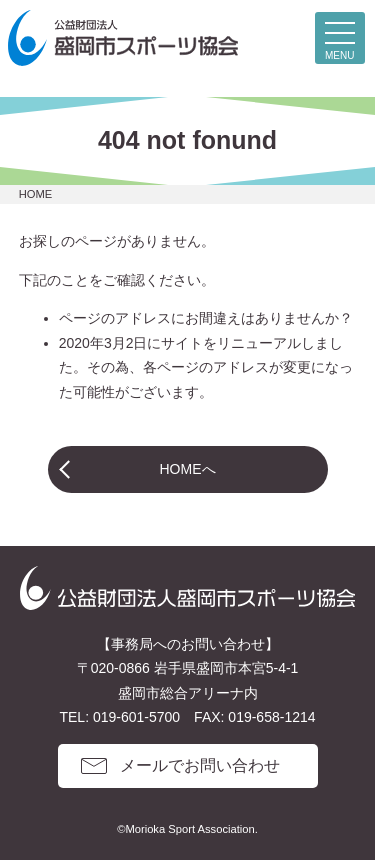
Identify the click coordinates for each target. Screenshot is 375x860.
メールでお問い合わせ (200, 765)
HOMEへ (188, 469)
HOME (36, 194)
